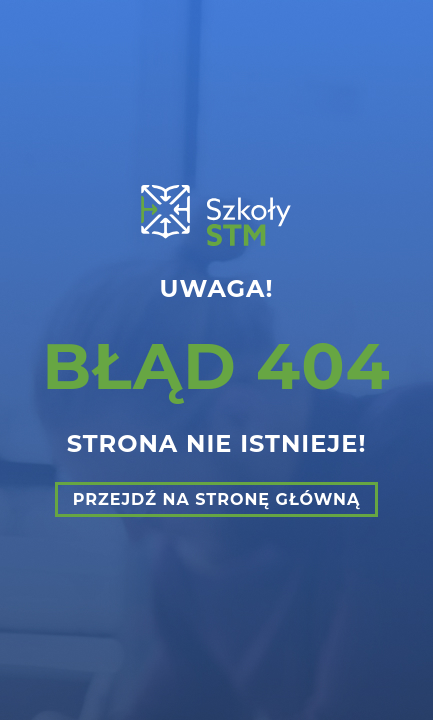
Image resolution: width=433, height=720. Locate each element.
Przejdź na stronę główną (217, 499)
